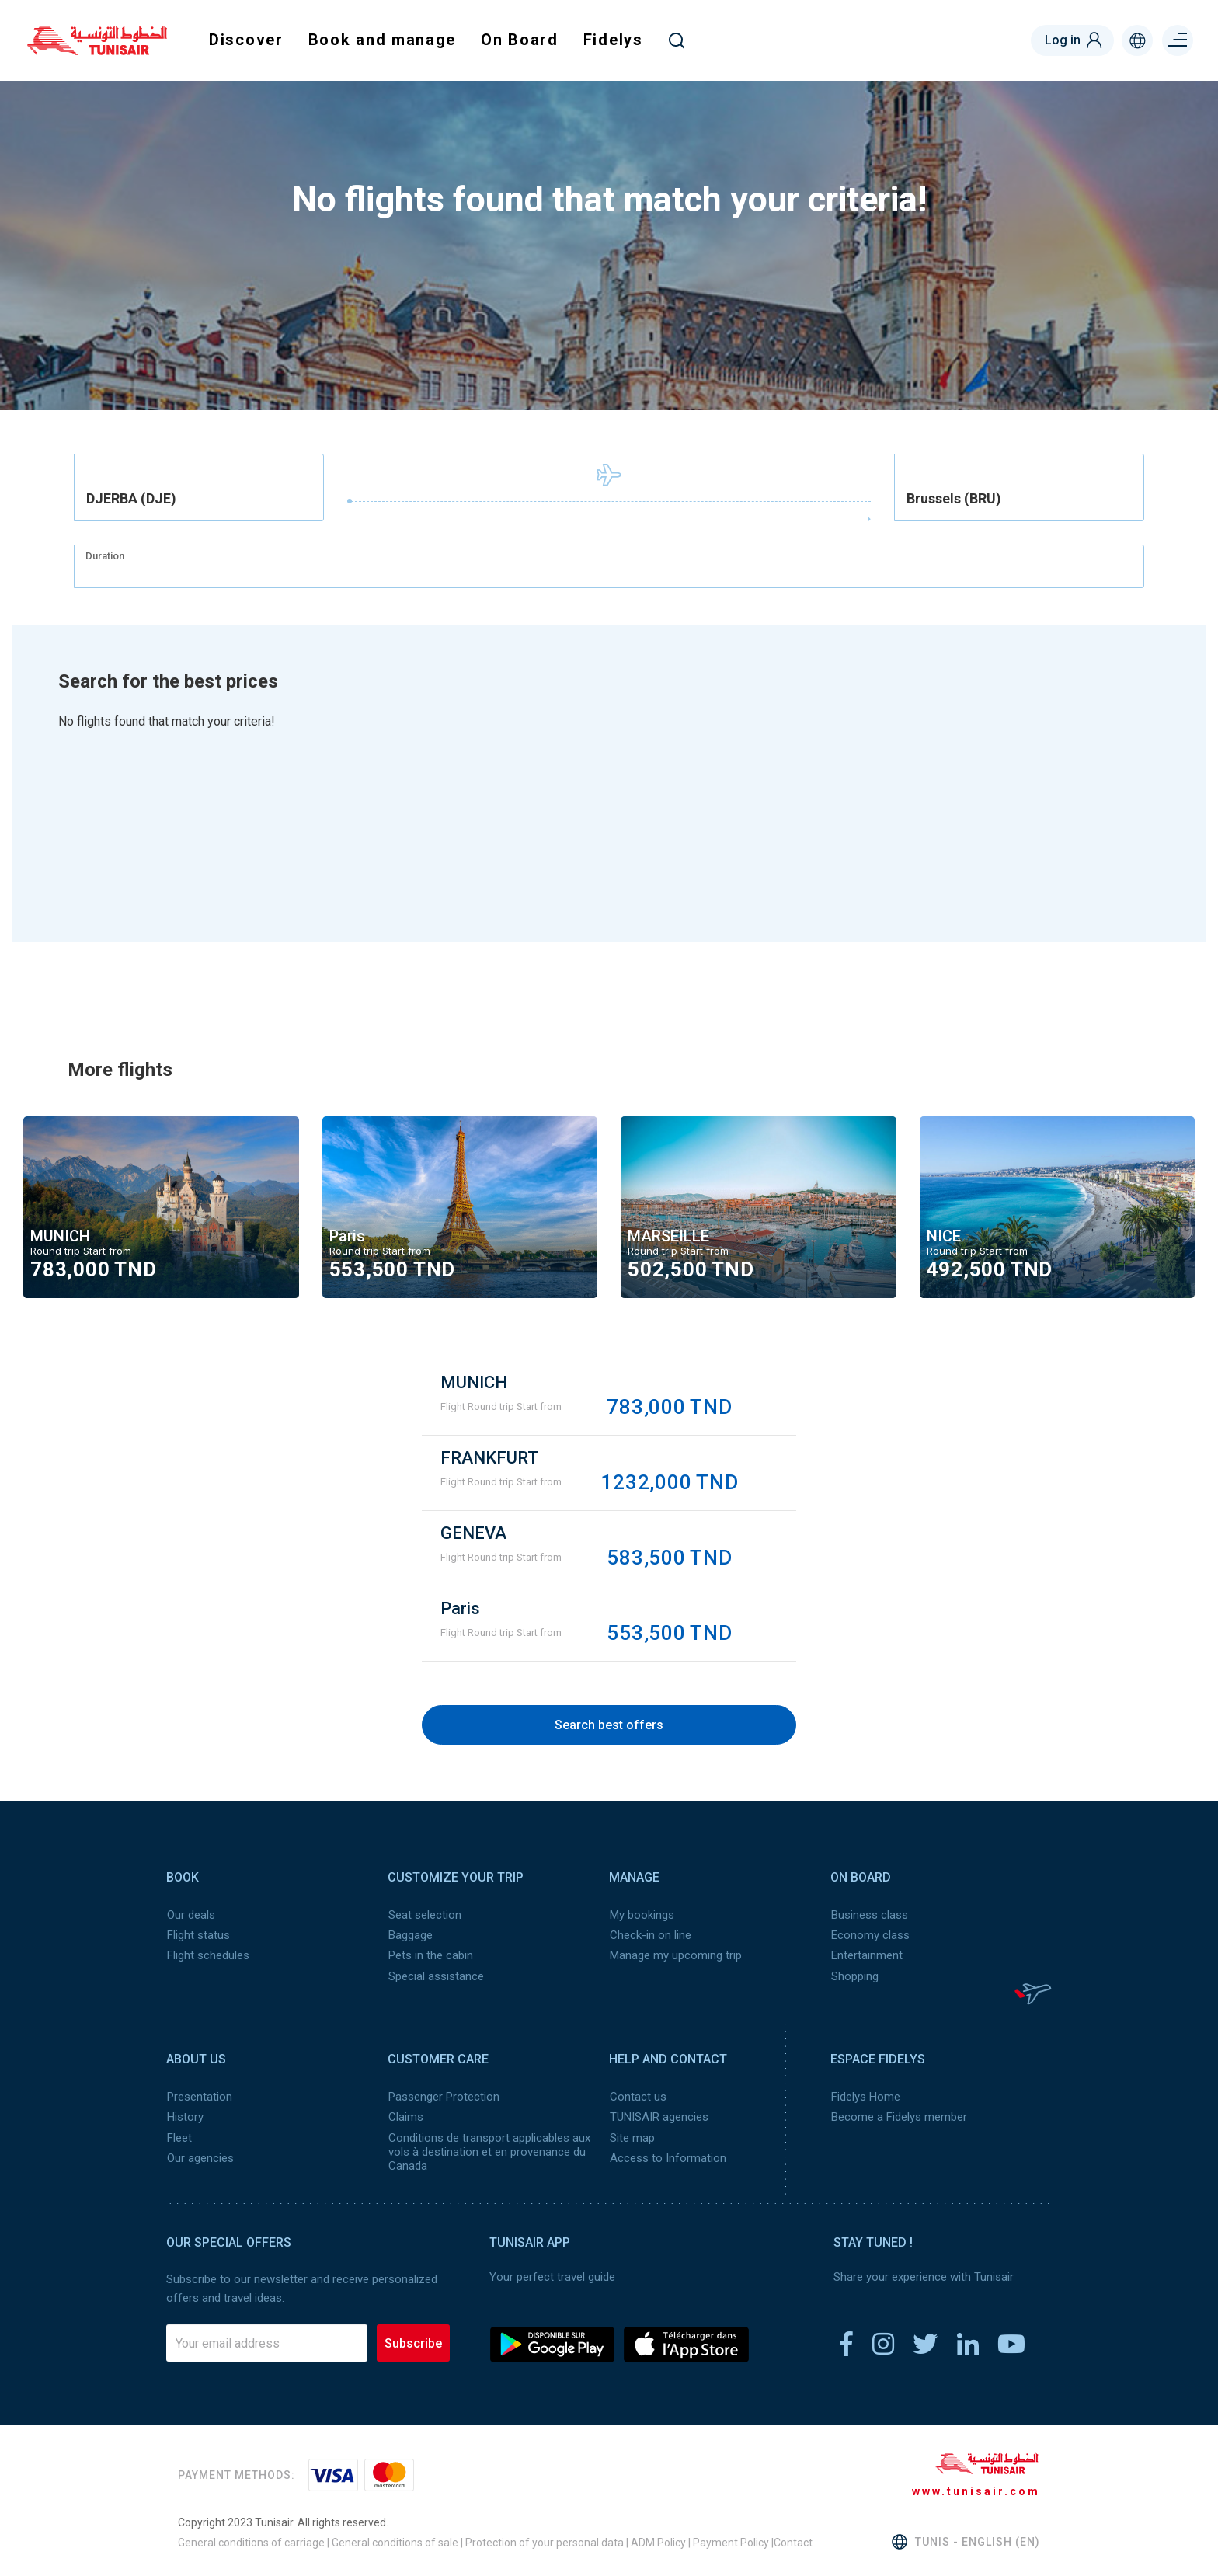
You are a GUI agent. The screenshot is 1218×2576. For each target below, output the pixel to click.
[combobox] (199, 487)
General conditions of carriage (251, 2541)
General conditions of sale (395, 2541)
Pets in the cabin (430, 1955)
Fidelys (613, 39)
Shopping (854, 1975)
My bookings (641, 1915)
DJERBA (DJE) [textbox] (131, 499)
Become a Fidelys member (898, 2116)
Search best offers (609, 1725)
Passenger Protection (443, 2096)
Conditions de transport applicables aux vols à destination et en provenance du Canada (489, 2150)
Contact (793, 2541)
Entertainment (866, 1955)
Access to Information (667, 2156)
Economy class (869, 1935)
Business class (868, 1915)
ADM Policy (657, 2541)
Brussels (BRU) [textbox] (954, 499)
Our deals (190, 1915)
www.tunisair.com (976, 2489)
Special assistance (435, 1975)
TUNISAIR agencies (658, 2116)
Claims (405, 2116)
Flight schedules (207, 1955)
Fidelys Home (865, 2096)
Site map (631, 2136)
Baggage (410, 1935)
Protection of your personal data (544, 2541)
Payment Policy (731, 2541)
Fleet (178, 2136)
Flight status (197, 1935)
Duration (104, 556)
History (184, 2116)
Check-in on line (650, 1935)
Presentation (198, 2096)
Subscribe (413, 2341)
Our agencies (199, 2156)
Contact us (637, 2096)
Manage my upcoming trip (675, 1955)
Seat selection (424, 1915)
